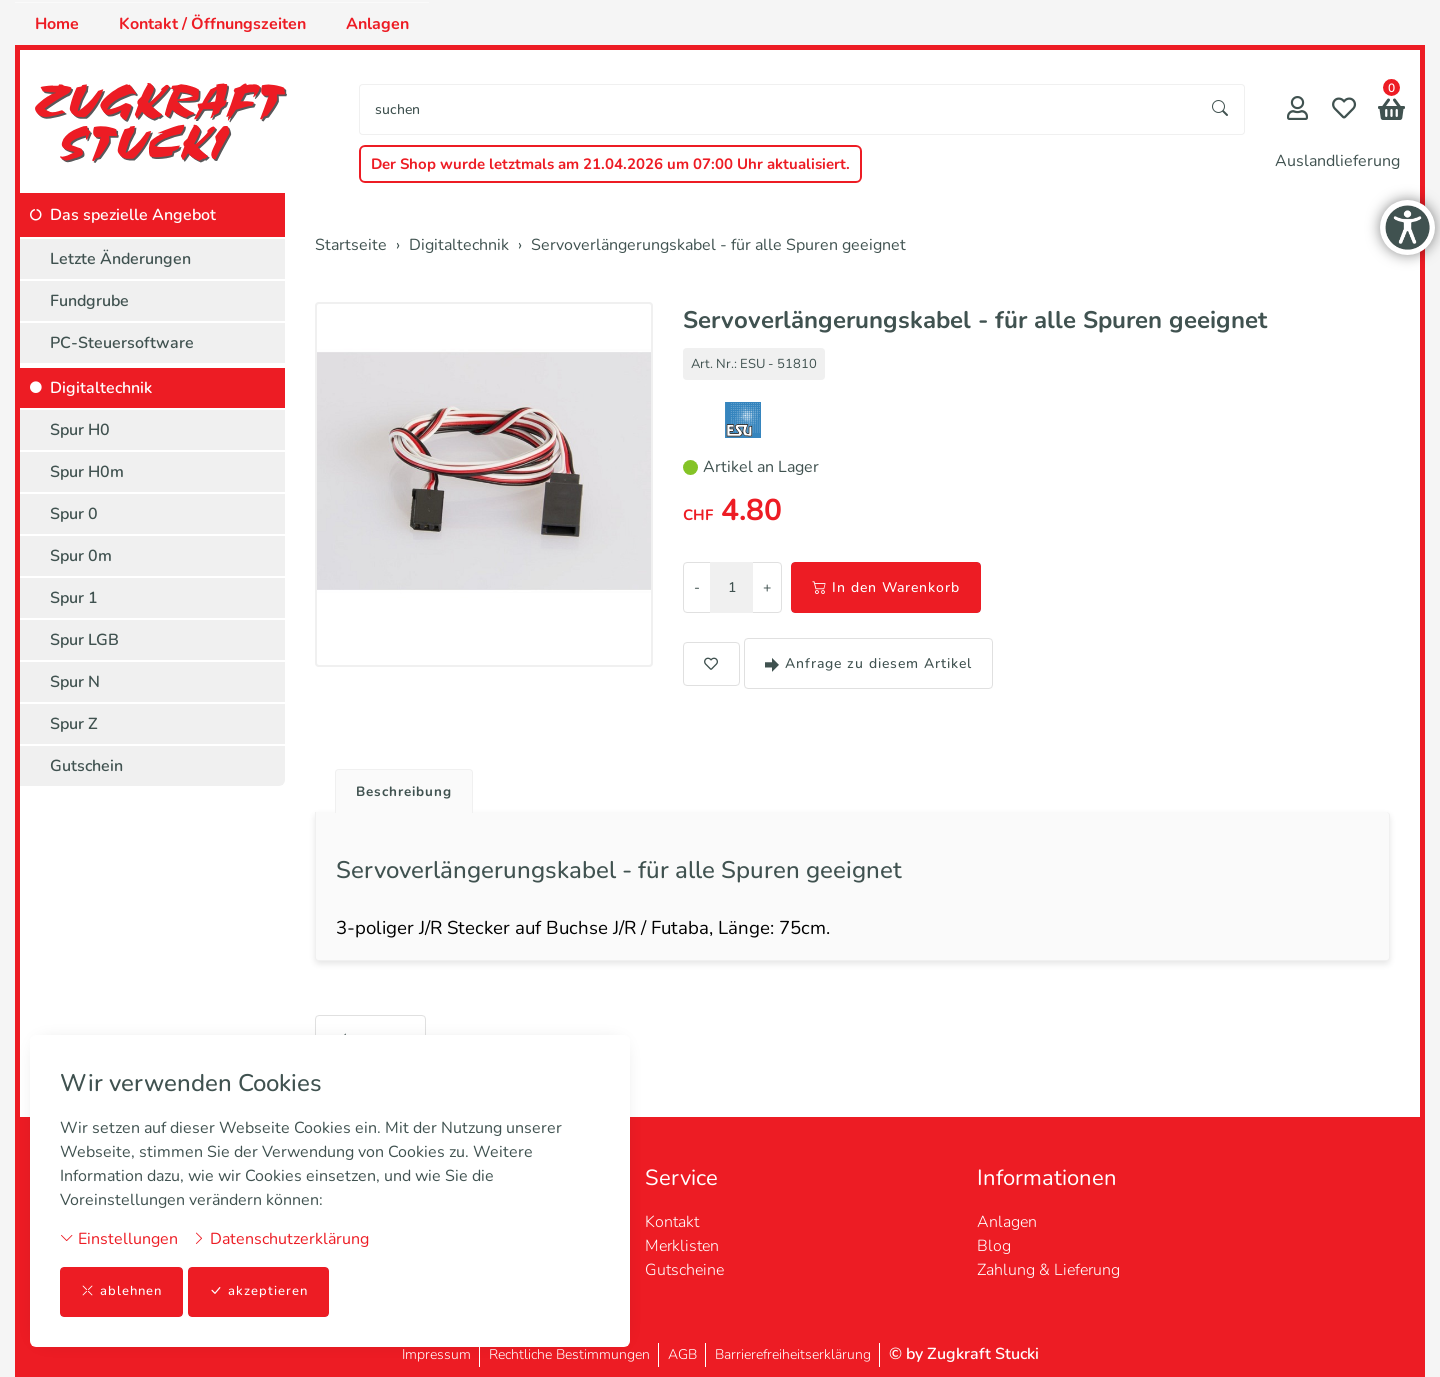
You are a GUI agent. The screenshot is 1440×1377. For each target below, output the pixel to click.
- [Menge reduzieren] (697, 587)
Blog (994, 1246)
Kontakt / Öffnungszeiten (212, 24)
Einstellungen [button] (119, 1238)
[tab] (405, 788)
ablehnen (123, 1291)
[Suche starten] (1221, 109)
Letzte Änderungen (120, 259)
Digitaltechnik (101, 388)
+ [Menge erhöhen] (767, 587)
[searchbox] (778, 109)
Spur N (75, 682)
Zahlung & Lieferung (1048, 1270)
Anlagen (377, 24)
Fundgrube (89, 301)
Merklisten (682, 1246)
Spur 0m (81, 556)
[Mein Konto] (1297, 110)
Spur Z (74, 724)
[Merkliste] (1344, 110)
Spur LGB (84, 640)
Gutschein (86, 766)
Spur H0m (87, 472)
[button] (1391, 111)
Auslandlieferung (1337, 161)
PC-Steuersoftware (122, 343)
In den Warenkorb (886, 587)
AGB (682, 1354)
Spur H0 (80, 430)
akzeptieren (264, 1291)
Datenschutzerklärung (280, 1238)
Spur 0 (74, 514)
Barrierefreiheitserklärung (793, 1354)
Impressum (436, 1354)
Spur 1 (74, 598)
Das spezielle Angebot (133, 215)
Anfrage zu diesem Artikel (868, 663)
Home (57, 24)
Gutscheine (684, 1270)
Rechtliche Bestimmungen (569, 1354)
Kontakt (672, 1222)
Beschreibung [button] (413, 793)
